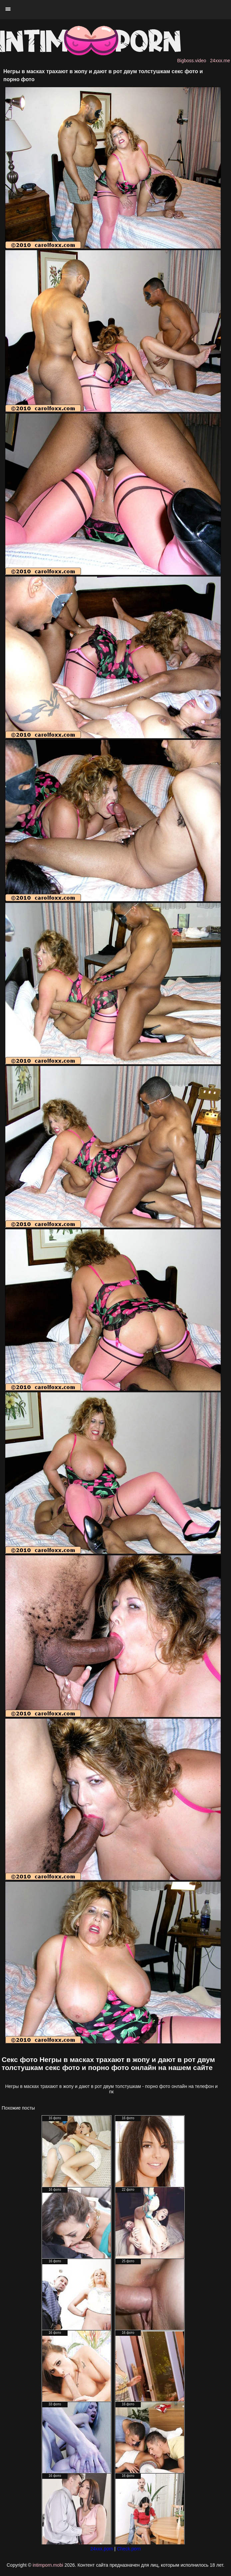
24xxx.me (220, 60)
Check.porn (129, 2548)
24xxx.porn (101, 2548)
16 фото (55, 2118)
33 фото (55, 2404)
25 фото (128, 2261)
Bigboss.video (191, 60)
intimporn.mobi (48, 2565)
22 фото (128, 2189)
